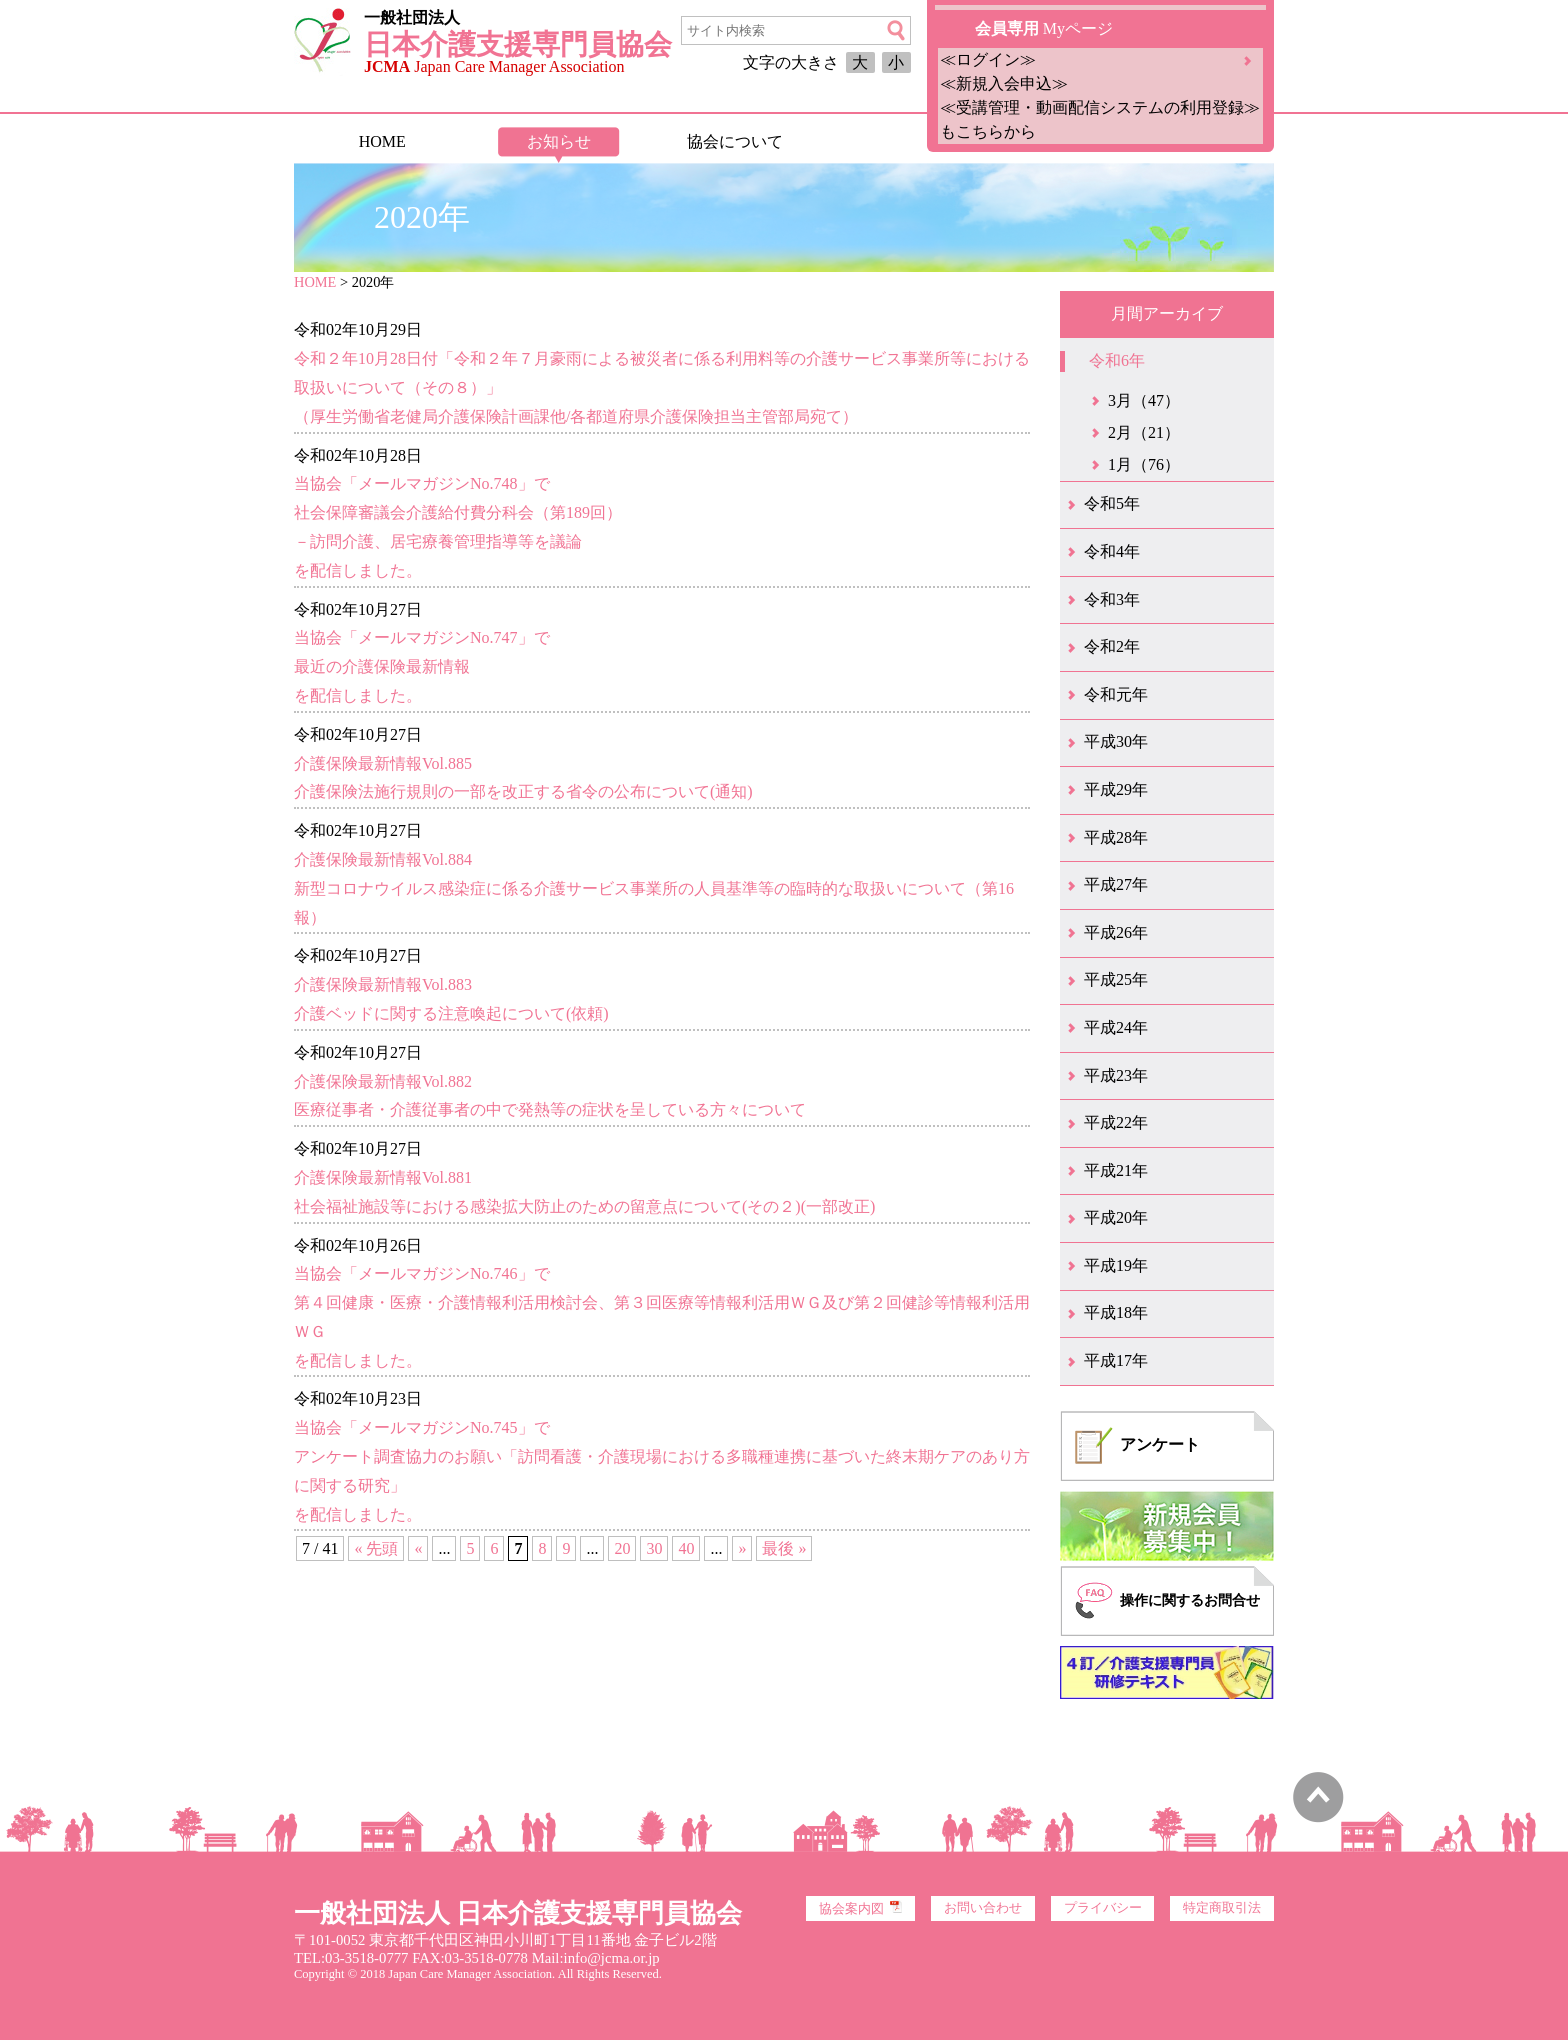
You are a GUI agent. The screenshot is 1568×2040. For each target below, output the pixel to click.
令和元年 (1116, 694)
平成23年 (1116, 1075)
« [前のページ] (418, 1548)
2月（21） (1144, 432)
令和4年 (1112, 551)
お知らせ (559, 141)
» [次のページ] (742, 1548)
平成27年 (1116, 884)
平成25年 (1116, 979)
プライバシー (1103, 1908)
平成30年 (1116, 741)
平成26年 (1116, 932)
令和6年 (1117, 360)
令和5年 (1112, 503)
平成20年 (1116, 1217)
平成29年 (1116, 789)
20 (622, 1548)
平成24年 (1116, 1027)
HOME (382, 141)
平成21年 (1116, 1170)
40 (686, 1548)
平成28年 (1116, 837)
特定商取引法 (1222, 1908)
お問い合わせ (983, 1908)
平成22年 (1116, 1122)
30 (654, 1548)
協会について (735, 141)
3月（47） (1144, 400)
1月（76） (1144, 464)
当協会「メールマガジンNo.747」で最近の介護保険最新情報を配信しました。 (422, 666)
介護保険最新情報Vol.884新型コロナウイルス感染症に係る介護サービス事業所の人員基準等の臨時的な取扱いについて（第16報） (654, 888)
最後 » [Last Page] (784, 1548)
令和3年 (1112, 599)
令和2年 (1112, 646)
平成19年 (1116, 1265)
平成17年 (1116, 1360)
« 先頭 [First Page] (376, 1548)
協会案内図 (861, 1908)
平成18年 (1116, 1312)
